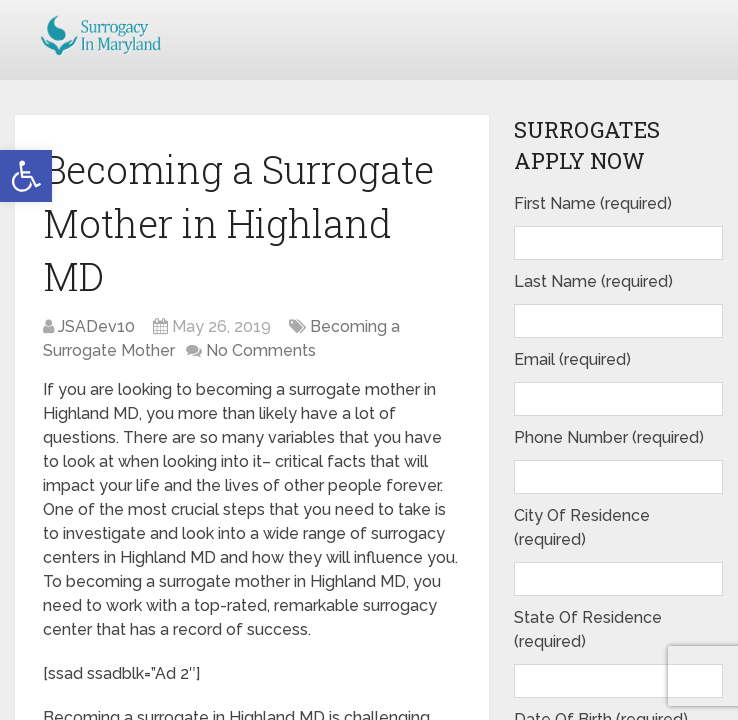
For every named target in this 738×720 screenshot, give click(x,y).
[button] (26, 176)
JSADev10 (96, 326)
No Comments (261, 350)
